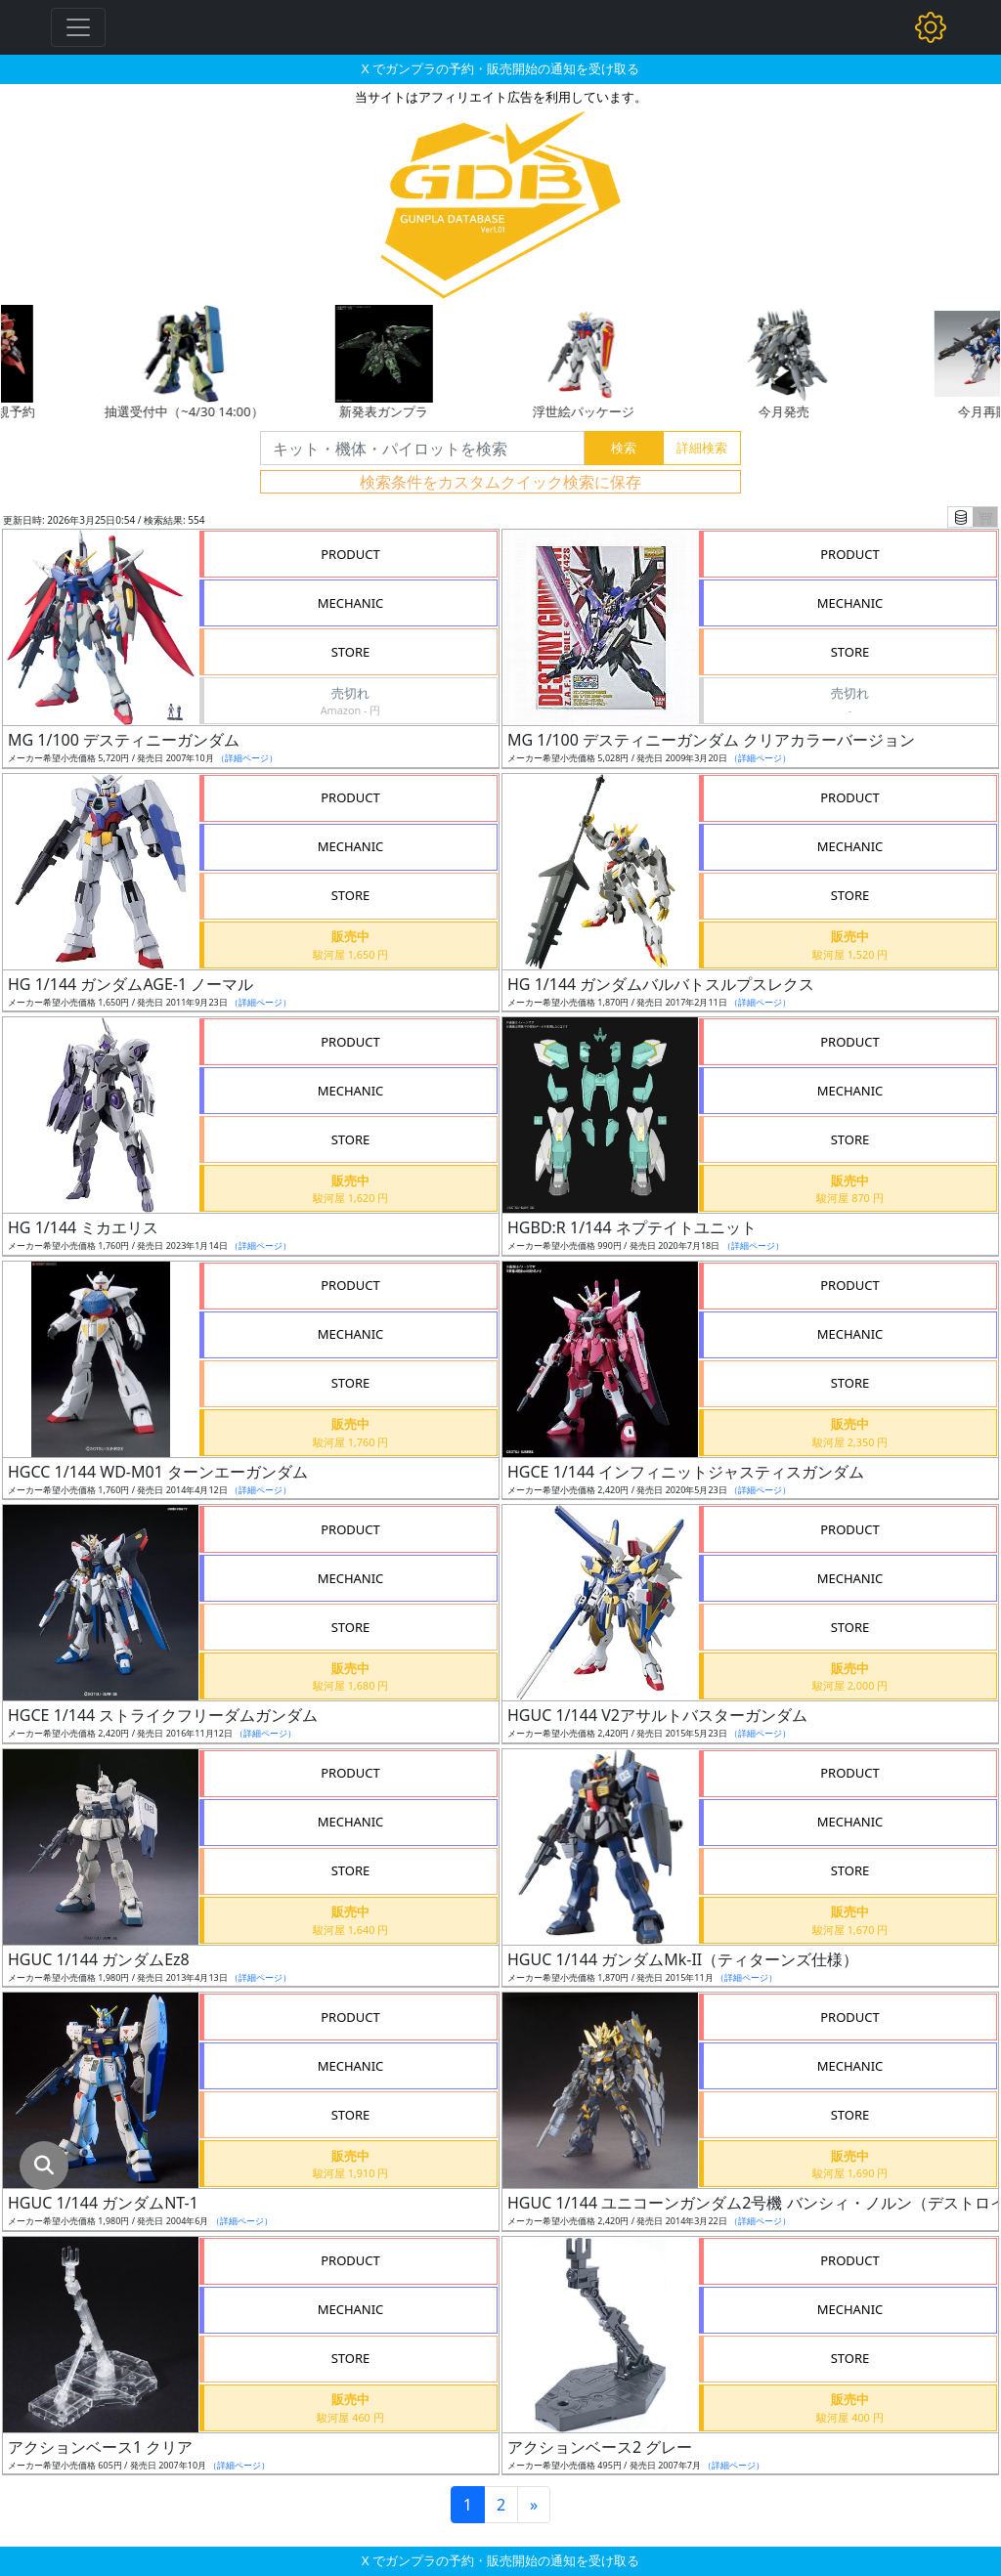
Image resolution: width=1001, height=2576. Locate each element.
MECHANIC (351, 603)
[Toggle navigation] (78, 27)
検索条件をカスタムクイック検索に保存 (500, 482)
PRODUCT (350, 554)
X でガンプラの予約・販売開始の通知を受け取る (500, 68)
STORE (350, 652)
